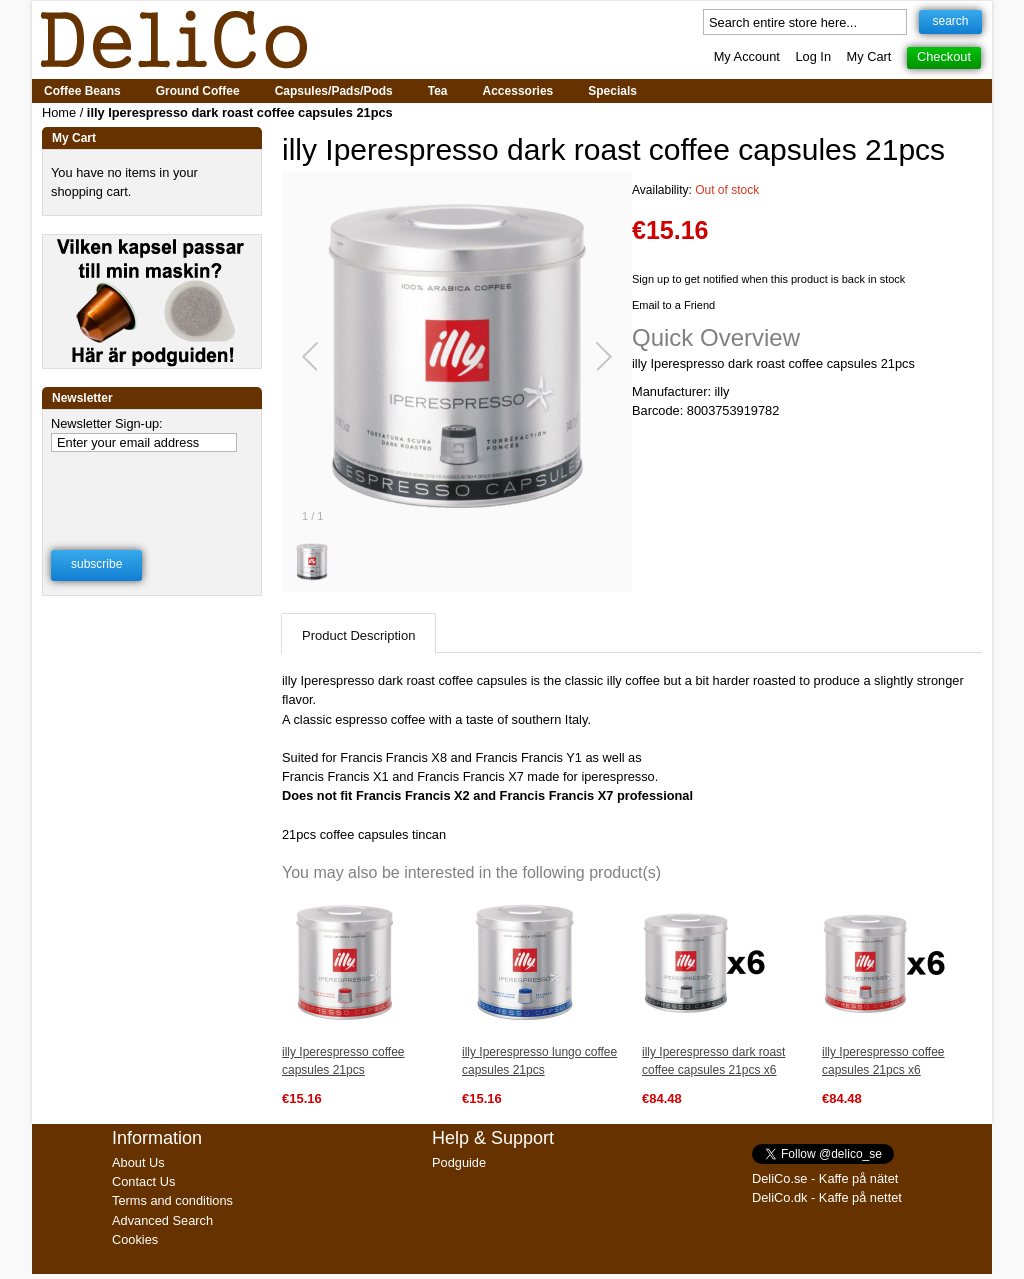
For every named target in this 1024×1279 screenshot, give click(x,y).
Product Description (358, 635)
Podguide (459, 1162)
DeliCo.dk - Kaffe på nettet (827, 1197)
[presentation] (153, 488)
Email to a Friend (673, 305)
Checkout (944, 56)
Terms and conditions (172, 1200)
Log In (813, 56)
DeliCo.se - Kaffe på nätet (825, 1178)
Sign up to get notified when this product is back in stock (768, 279)
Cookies (135, 1239)
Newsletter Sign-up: (107, 423)
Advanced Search (162, 1220)
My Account (747, 56)
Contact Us (143, 1181)
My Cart (869, 56)
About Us (138, 1162)
